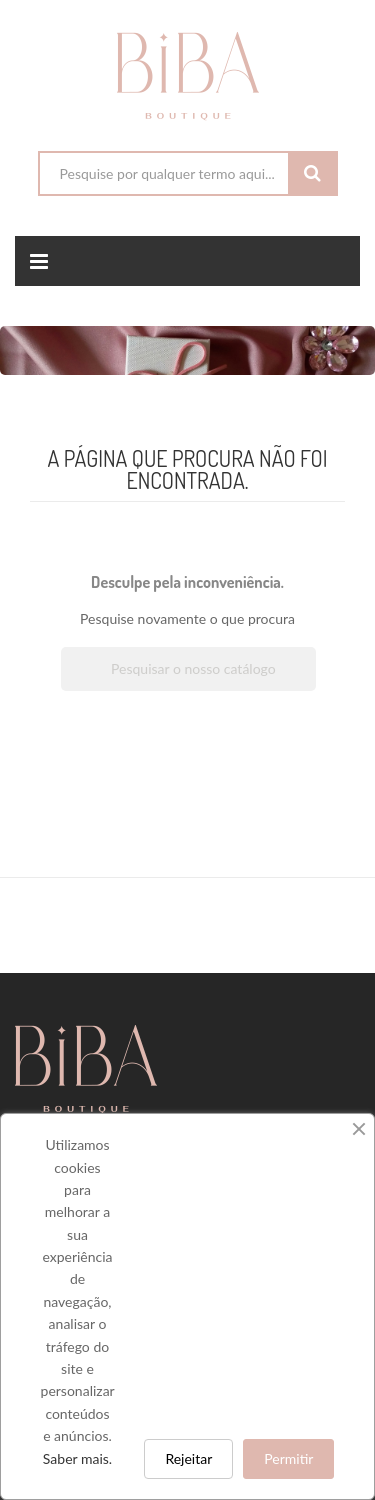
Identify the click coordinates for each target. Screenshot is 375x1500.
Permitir (288, 1458)
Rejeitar (188, 1458)
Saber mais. (77, 1458)
